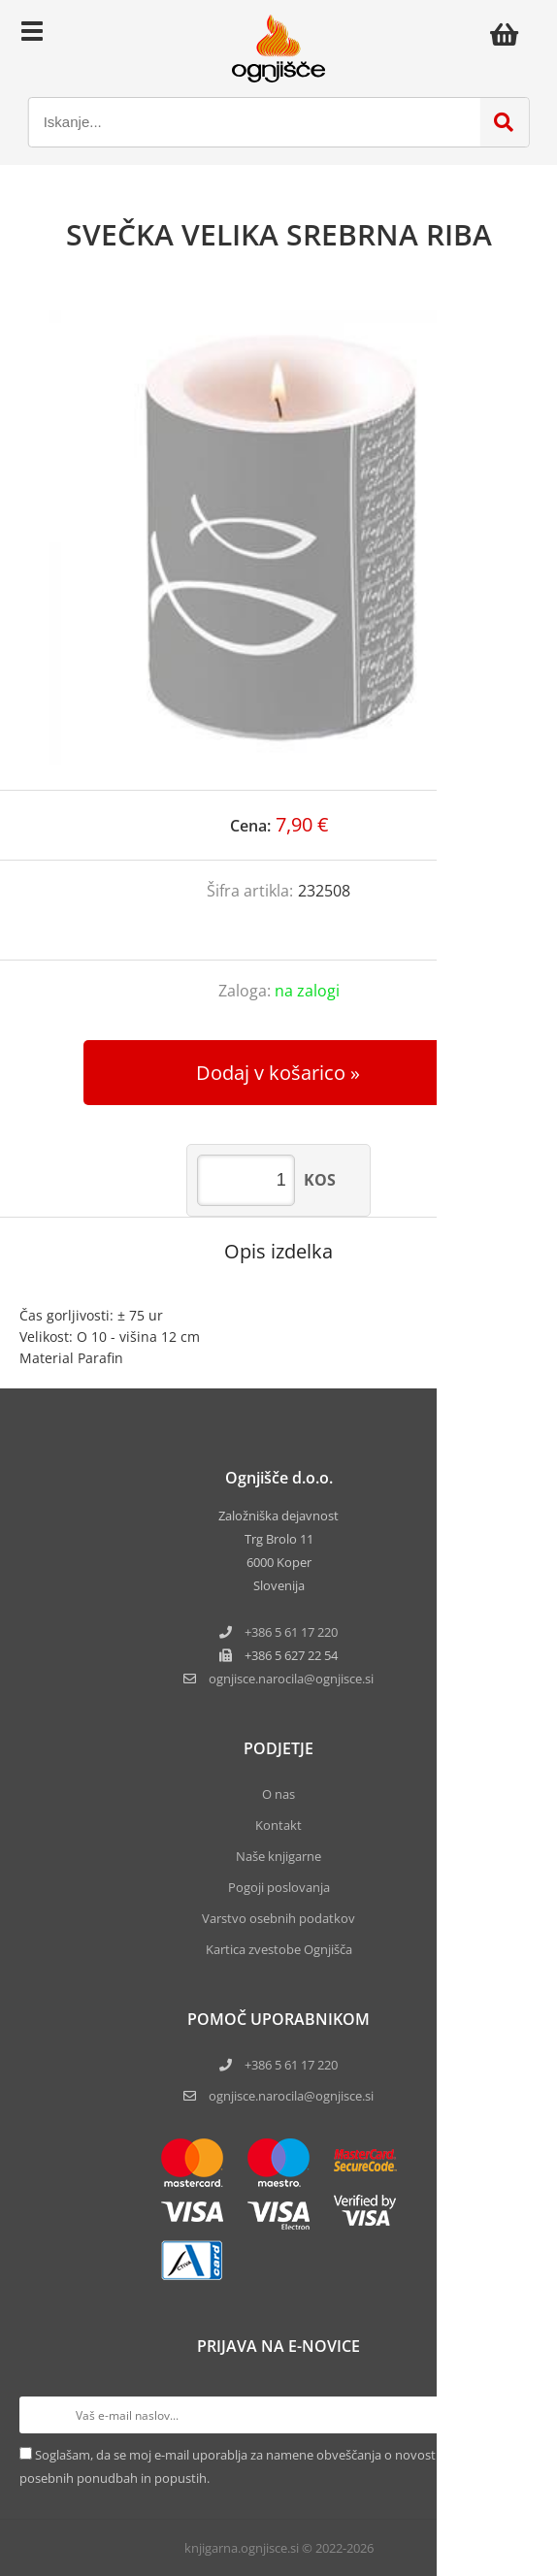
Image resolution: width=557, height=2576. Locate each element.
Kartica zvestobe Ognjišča (279, 1949)
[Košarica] (509, 34)
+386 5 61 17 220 (291, 1632)
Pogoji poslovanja (279, 1887)
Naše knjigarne (278, 1856)
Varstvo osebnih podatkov (278, 1918)
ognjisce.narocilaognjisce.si (291, 1678)
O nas (278, 1794)
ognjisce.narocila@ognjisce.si (291, 2095)
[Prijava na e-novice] (519, 2415)
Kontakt (278, 1825)
